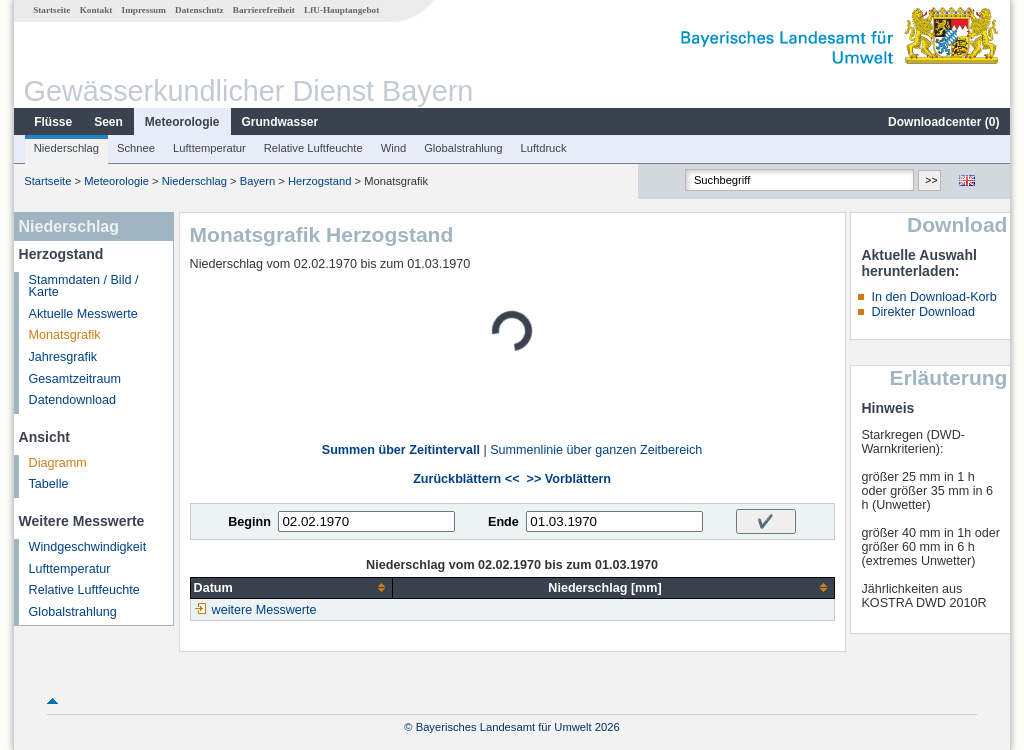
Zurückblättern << (466, 479)
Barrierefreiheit (264, 10)
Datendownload (73, 400)
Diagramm (58, 463)
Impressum (144, 10)
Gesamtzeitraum (75, 379)
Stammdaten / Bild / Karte (84, 286)
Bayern (257, 181)
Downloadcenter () (943, 122)
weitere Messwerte (264, 610)
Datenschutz (199, 10)
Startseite (51, 10)
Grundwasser (280, 122)
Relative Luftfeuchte (313, 148)
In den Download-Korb (933, 297)
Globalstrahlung (463, 148)
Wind (394, 148)
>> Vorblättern (569, 479)
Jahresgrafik (63, 357)
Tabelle (49, 484)
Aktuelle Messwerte (83, 314)
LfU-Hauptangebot (341, 10)
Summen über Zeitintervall (401, 450)
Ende (503, 522)
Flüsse (53, 122)
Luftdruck (544, 148)
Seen (108, 122)
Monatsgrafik (65, 335)
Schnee (136, 148)
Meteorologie (182, 122)
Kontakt (96, 10)
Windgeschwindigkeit (88, 547)
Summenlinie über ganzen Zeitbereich (596, 450)
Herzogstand (319, 181)
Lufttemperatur (209, 148)
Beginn (249, 522)
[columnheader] (291, 587)
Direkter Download (923, 312)
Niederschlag (66, 148)
